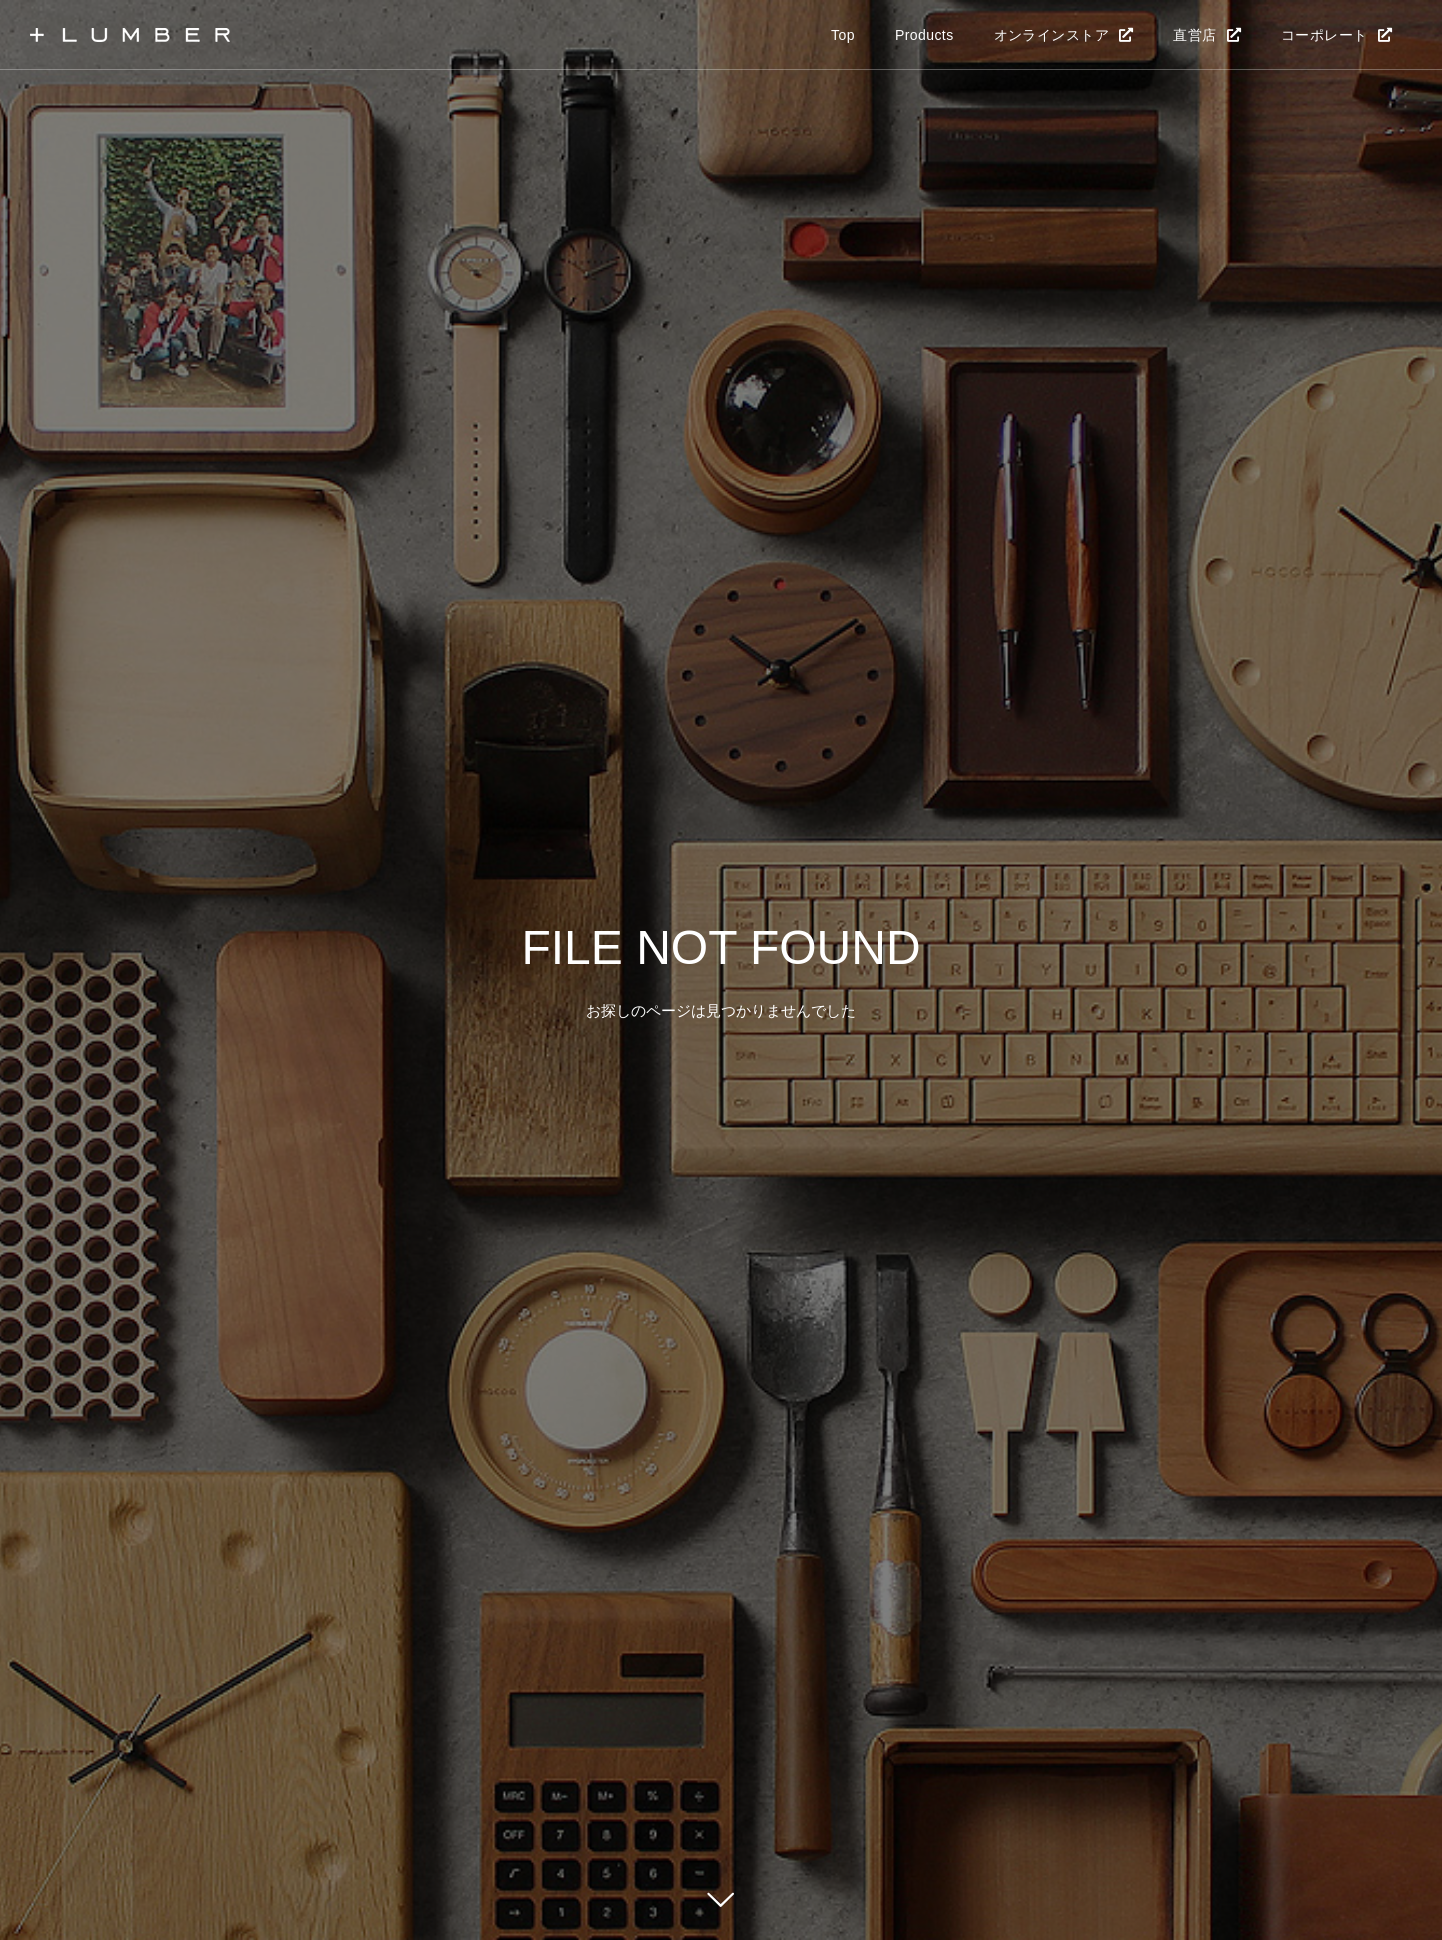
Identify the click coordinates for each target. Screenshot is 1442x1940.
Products (924, 35)
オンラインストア (1051, 35)
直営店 (1194, 35)
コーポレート (1324, 35)
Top (843, 35)
